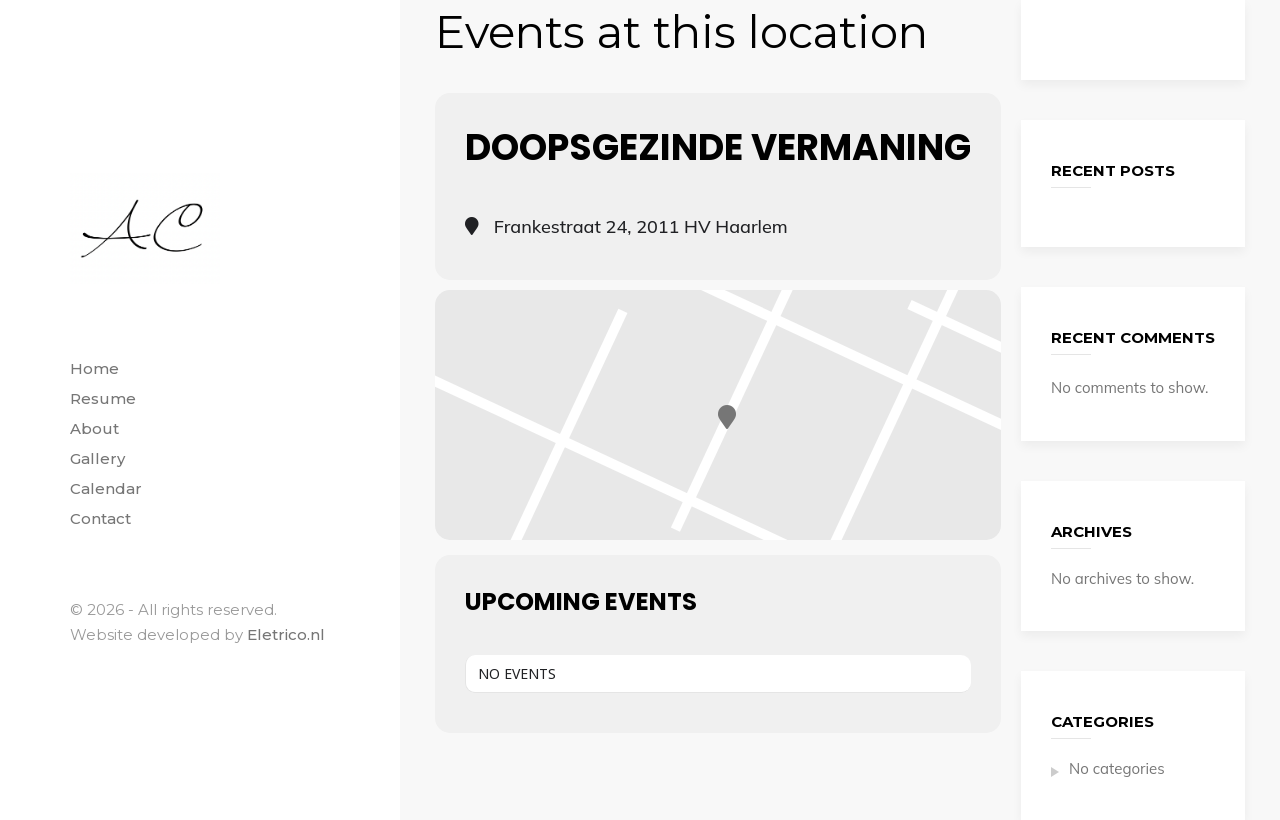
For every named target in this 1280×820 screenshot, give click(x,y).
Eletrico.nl (286, 634)
